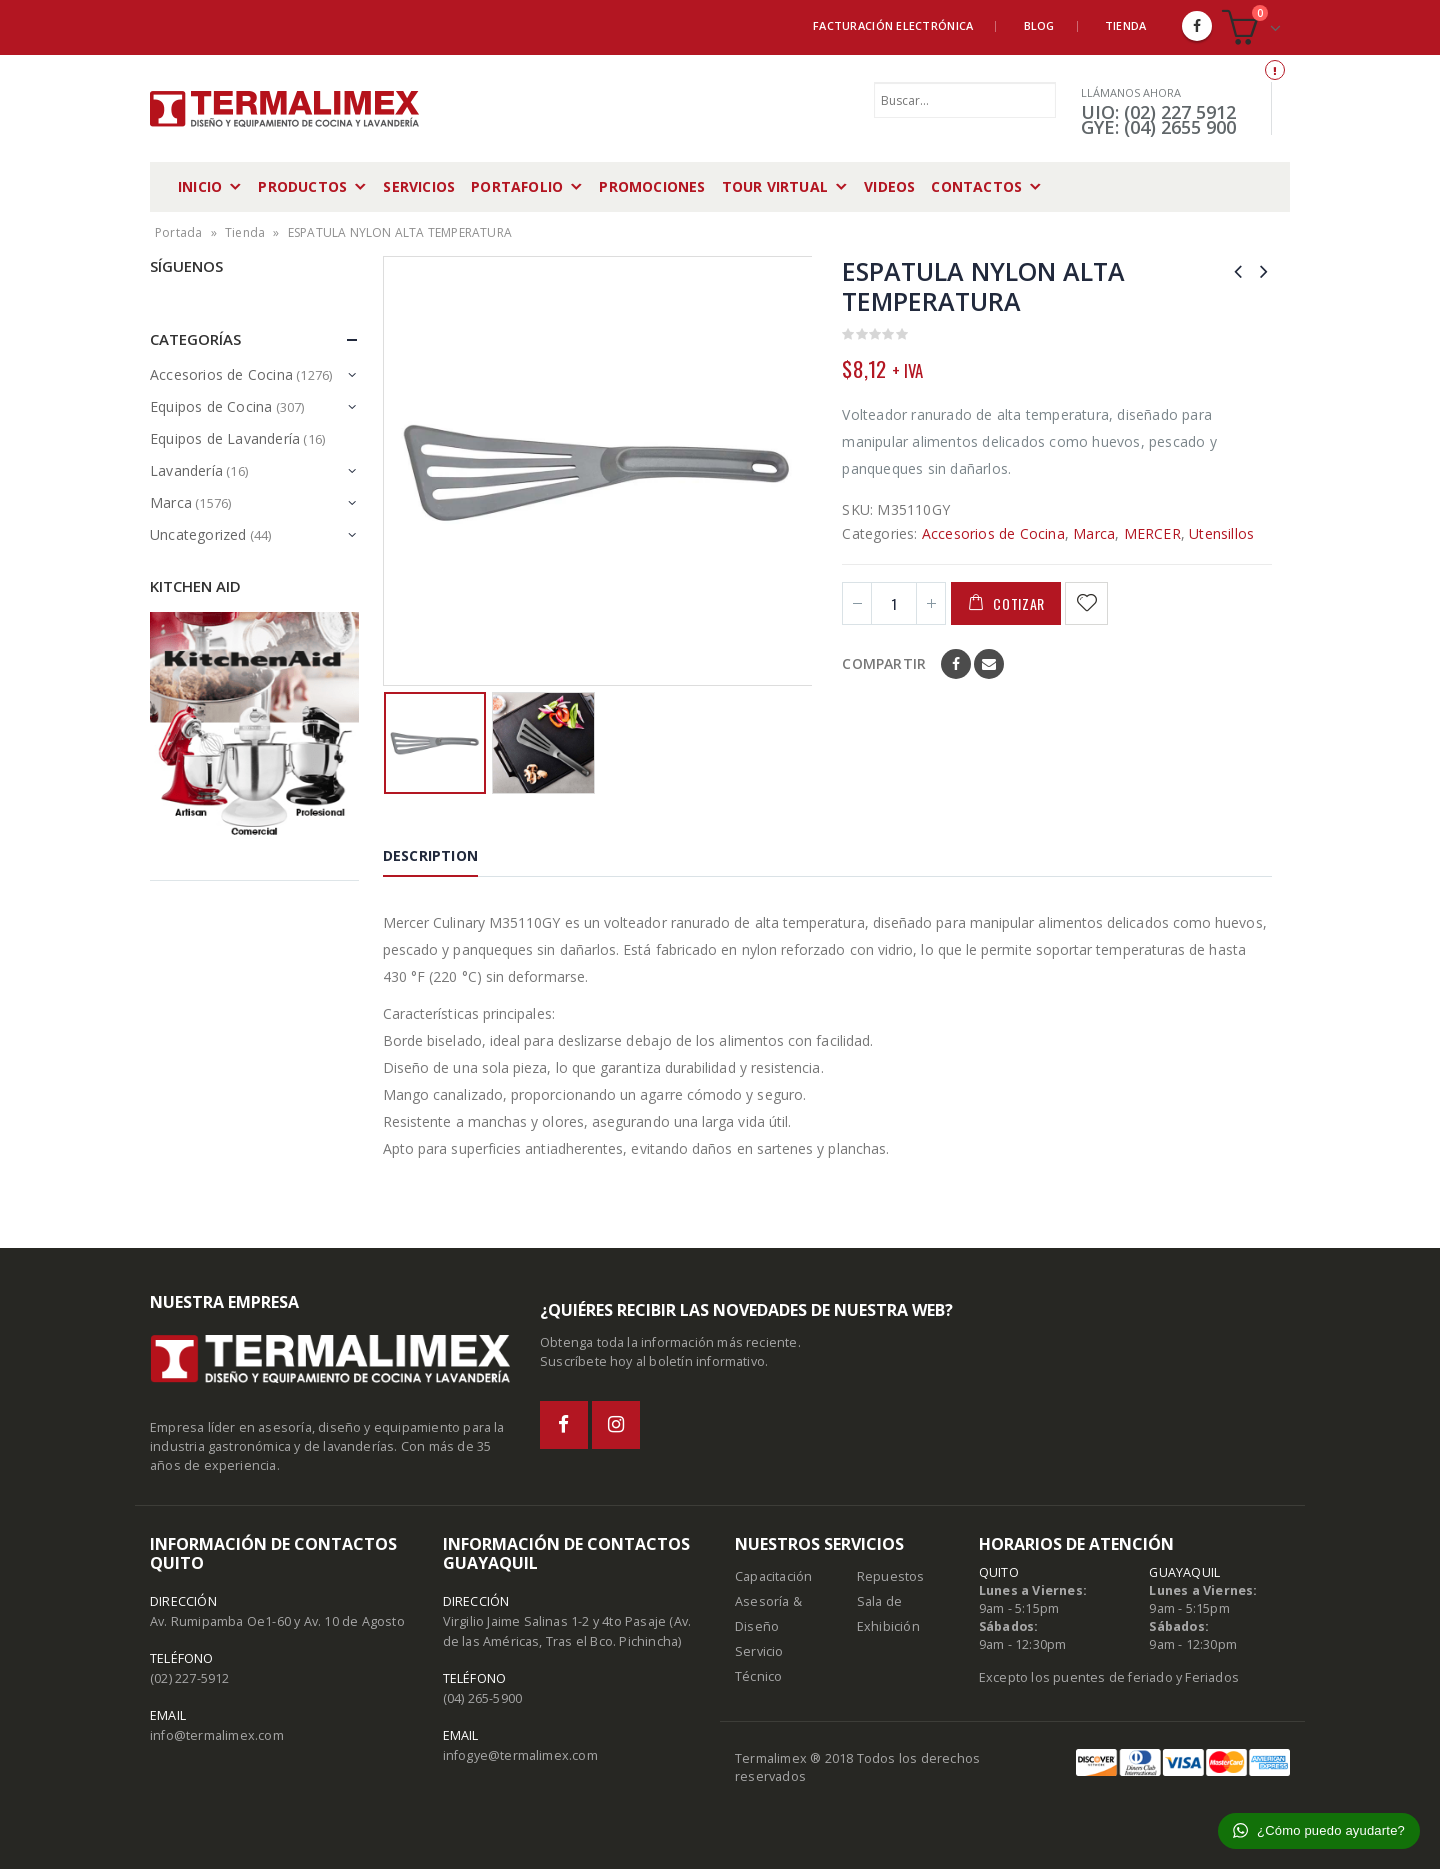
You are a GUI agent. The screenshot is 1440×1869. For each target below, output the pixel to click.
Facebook (956, 664)
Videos (889, 186)
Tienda (1126, 25)
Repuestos (891, 1576)
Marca (1094, 533)
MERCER (1152, 533)
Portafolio (517, 186)
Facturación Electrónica (893, 25)
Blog (1039, 25)
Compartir (884, 663)
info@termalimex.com (217, 1735)
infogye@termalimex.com (520, 1755)
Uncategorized (198, 534)
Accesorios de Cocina (993, 533)
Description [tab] (430, 855)
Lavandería (186, 470)
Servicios (419, 186)
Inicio (200, 186)
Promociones (652, 186)
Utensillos (1221, 533)
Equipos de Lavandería (225, 438)
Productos (302, 186)
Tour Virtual (775, 186)
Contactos (976, 186)
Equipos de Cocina (211, 406)
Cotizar (1019, 603)
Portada (178, 232)
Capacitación (773, 1576)
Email (989, 664)
